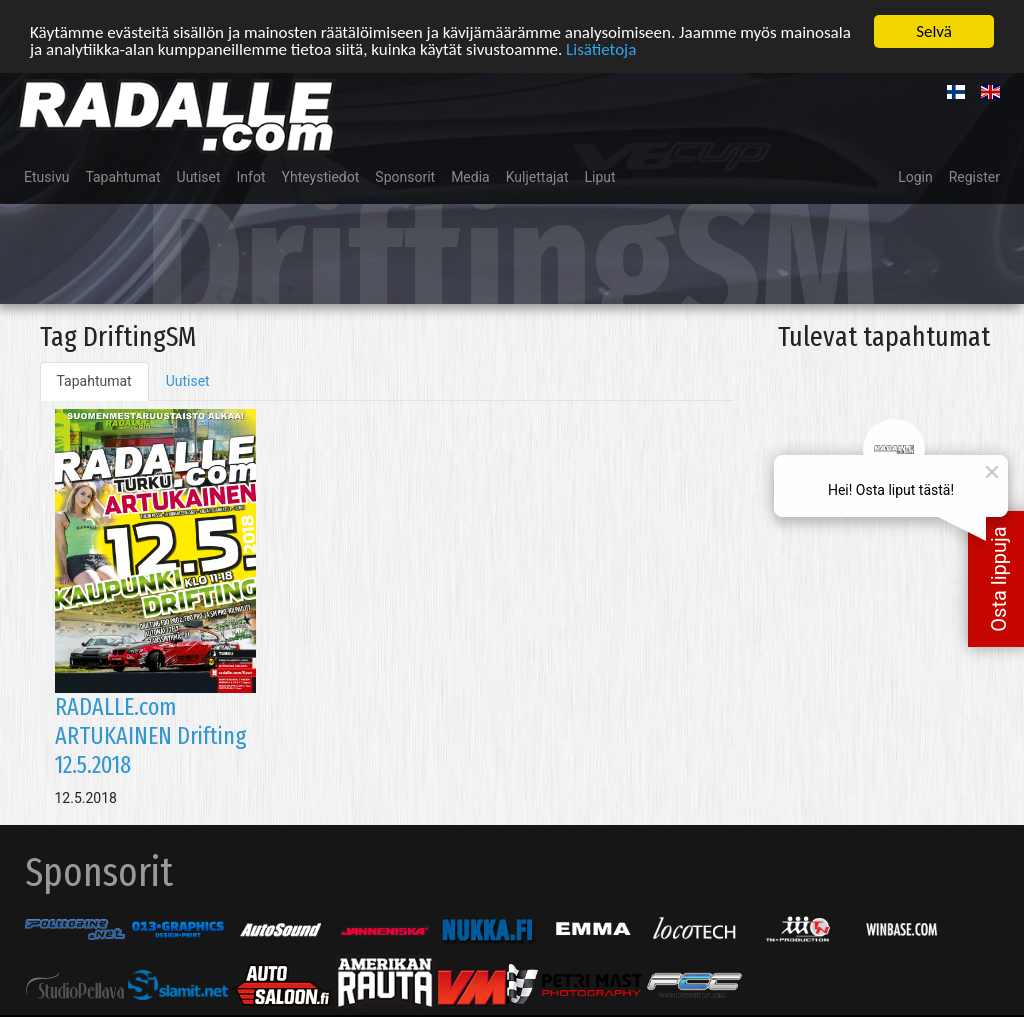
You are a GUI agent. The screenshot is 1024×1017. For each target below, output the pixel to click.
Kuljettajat (537, 176)
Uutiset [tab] (188, 380)
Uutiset (199, 176)
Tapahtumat (122, 176)
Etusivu (46, 176)
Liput (600, 176)
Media (470, 176)
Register (974, 176)
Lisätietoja (601, 48)
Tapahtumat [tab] (94, 380)
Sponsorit (405, 176)
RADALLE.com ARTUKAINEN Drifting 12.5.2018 (151, 736)
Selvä (934, 30)
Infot (251, 176)
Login (915, 176)
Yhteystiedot (321, 176)
